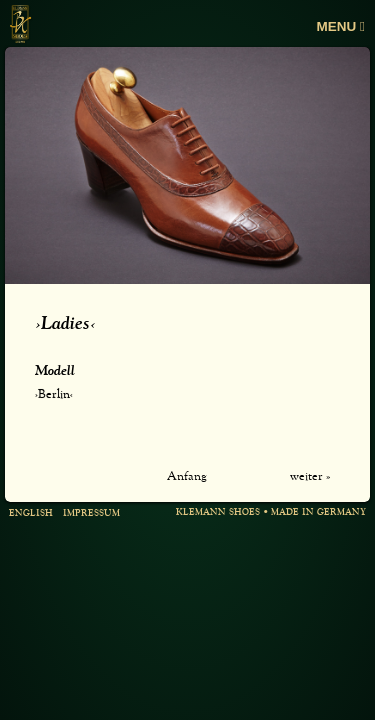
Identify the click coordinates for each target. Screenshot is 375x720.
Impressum (91, 513)
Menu (341, 26)
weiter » (310, 477)
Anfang (187, 477)
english (31, 513)
